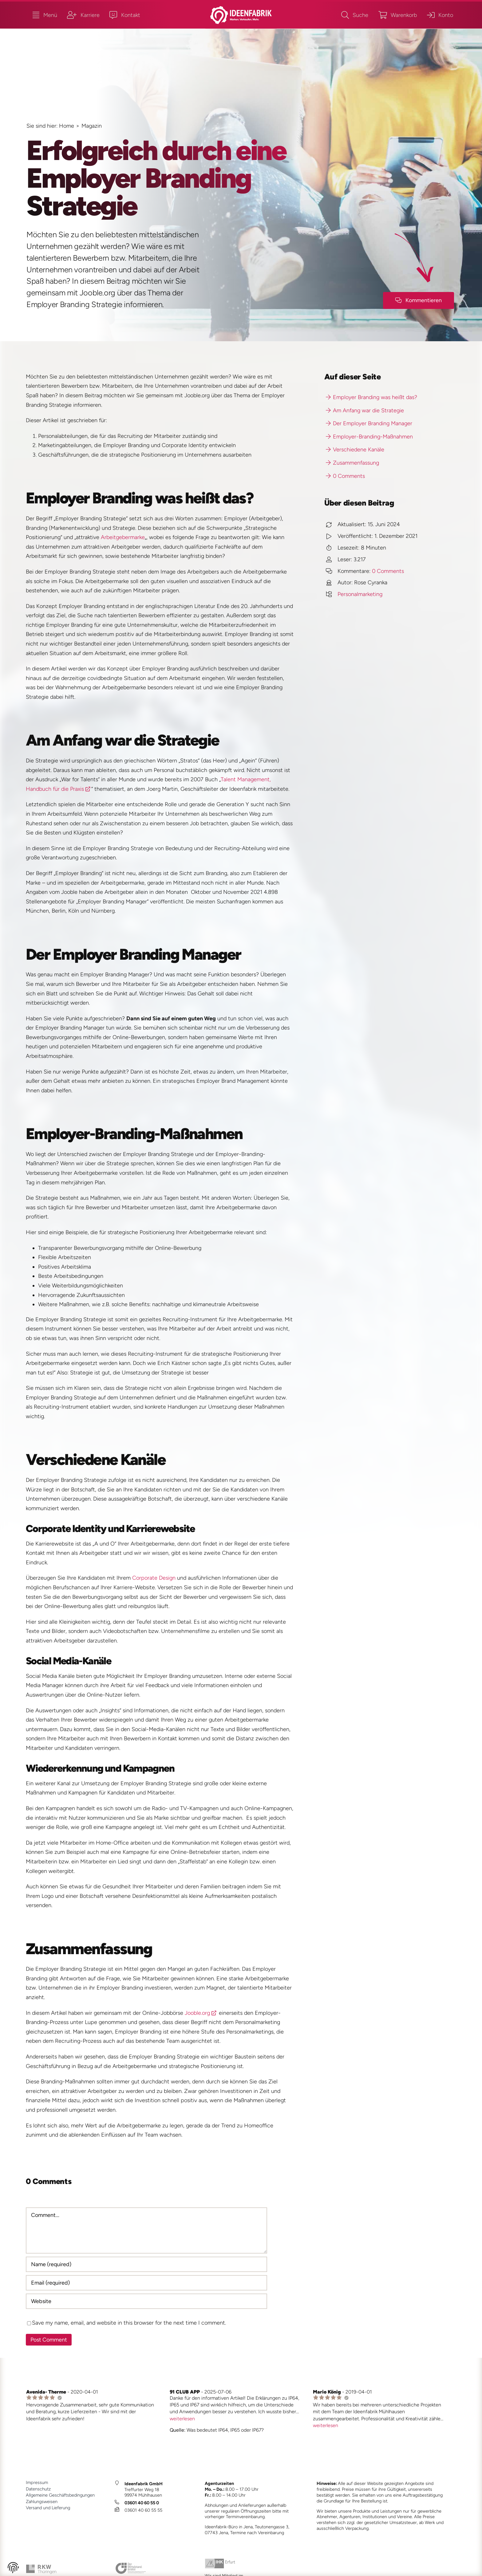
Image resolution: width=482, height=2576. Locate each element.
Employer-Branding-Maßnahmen (369, 436)
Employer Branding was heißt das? (371, 397)
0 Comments (345, 476)
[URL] (146, 2301)
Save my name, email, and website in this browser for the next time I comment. (129, 2322)
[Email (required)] (146, 2282)
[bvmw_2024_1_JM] (130, 2565)
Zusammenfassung (352, 462)
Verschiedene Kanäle (355, 449)
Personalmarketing (360, 594)
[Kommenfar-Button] (418, 300)
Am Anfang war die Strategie (365, 410)
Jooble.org (197, 2013)
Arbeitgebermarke (123, 537)
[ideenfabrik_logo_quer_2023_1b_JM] (241, 9)
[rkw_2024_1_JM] (41, 2567)
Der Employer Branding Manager (369, 423)
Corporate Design (154, 1577)
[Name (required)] (146, 2264)
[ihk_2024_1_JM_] (220, 2561)
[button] (13, 2569)
